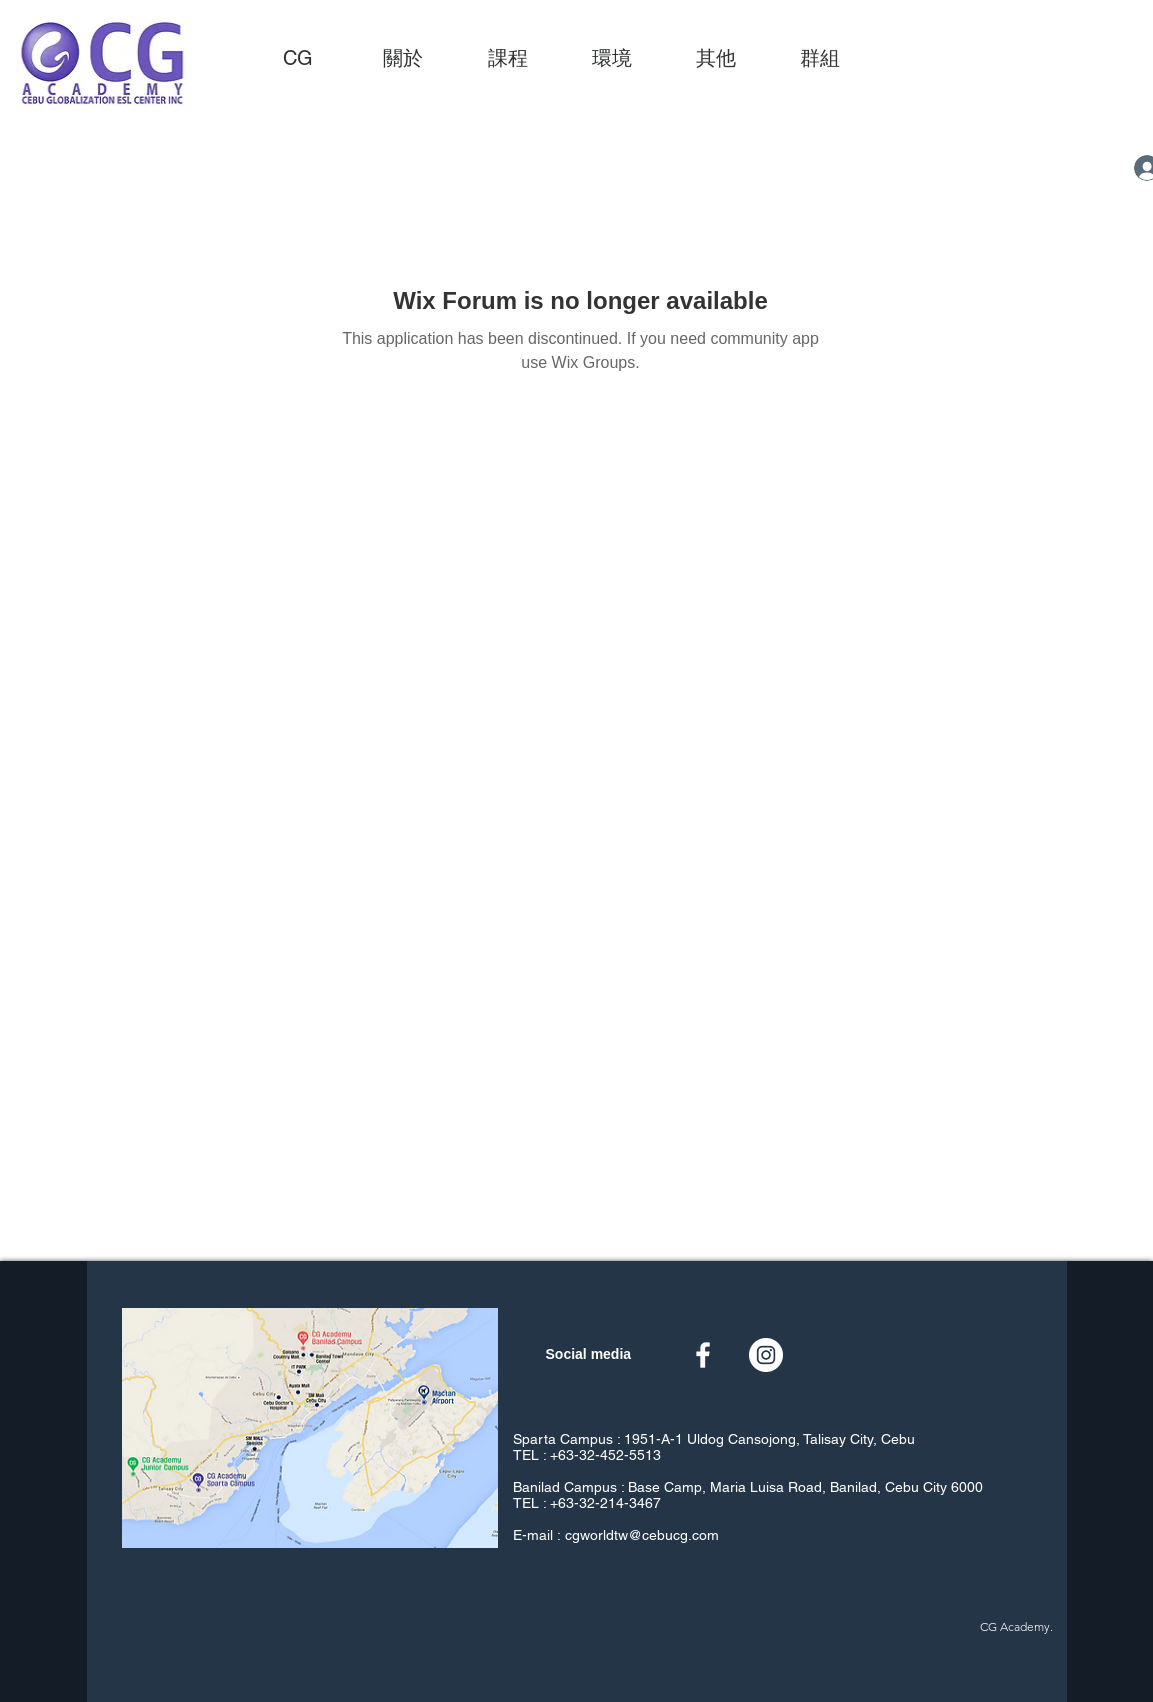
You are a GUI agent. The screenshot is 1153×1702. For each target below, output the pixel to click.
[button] (507, 58)
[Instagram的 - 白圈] (766, 1355)
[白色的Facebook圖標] (703, 1355)
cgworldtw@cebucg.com (642, 1535)
